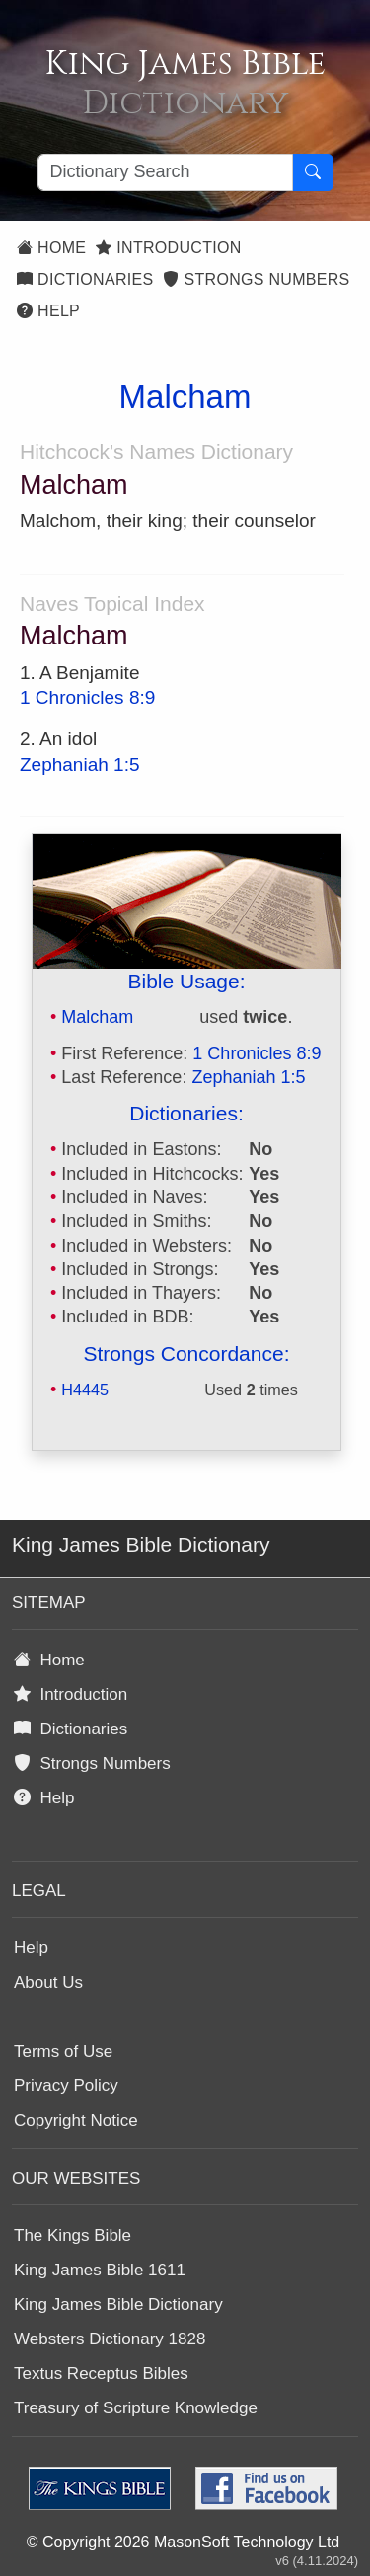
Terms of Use (63, 2051)
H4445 (85, 1389)
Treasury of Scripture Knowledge (136, 2408)
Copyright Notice (76, 2120)
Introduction (168, 247)
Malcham (97, 1017)
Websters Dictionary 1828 (109, 2339)
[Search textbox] (165, 172)
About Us (48, 1982)
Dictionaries (85, 279)
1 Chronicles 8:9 (87, 697)
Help (48, 311)
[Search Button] (312, 172)
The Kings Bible (72, 2235)
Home (51, 247)
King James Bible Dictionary (118, 2304)
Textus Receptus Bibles (101, 2373)
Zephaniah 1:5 (80, 764)
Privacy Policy (66, 2085)
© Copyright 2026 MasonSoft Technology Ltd (183, 2542)
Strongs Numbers (256, 279)
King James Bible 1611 (99, 2270)
